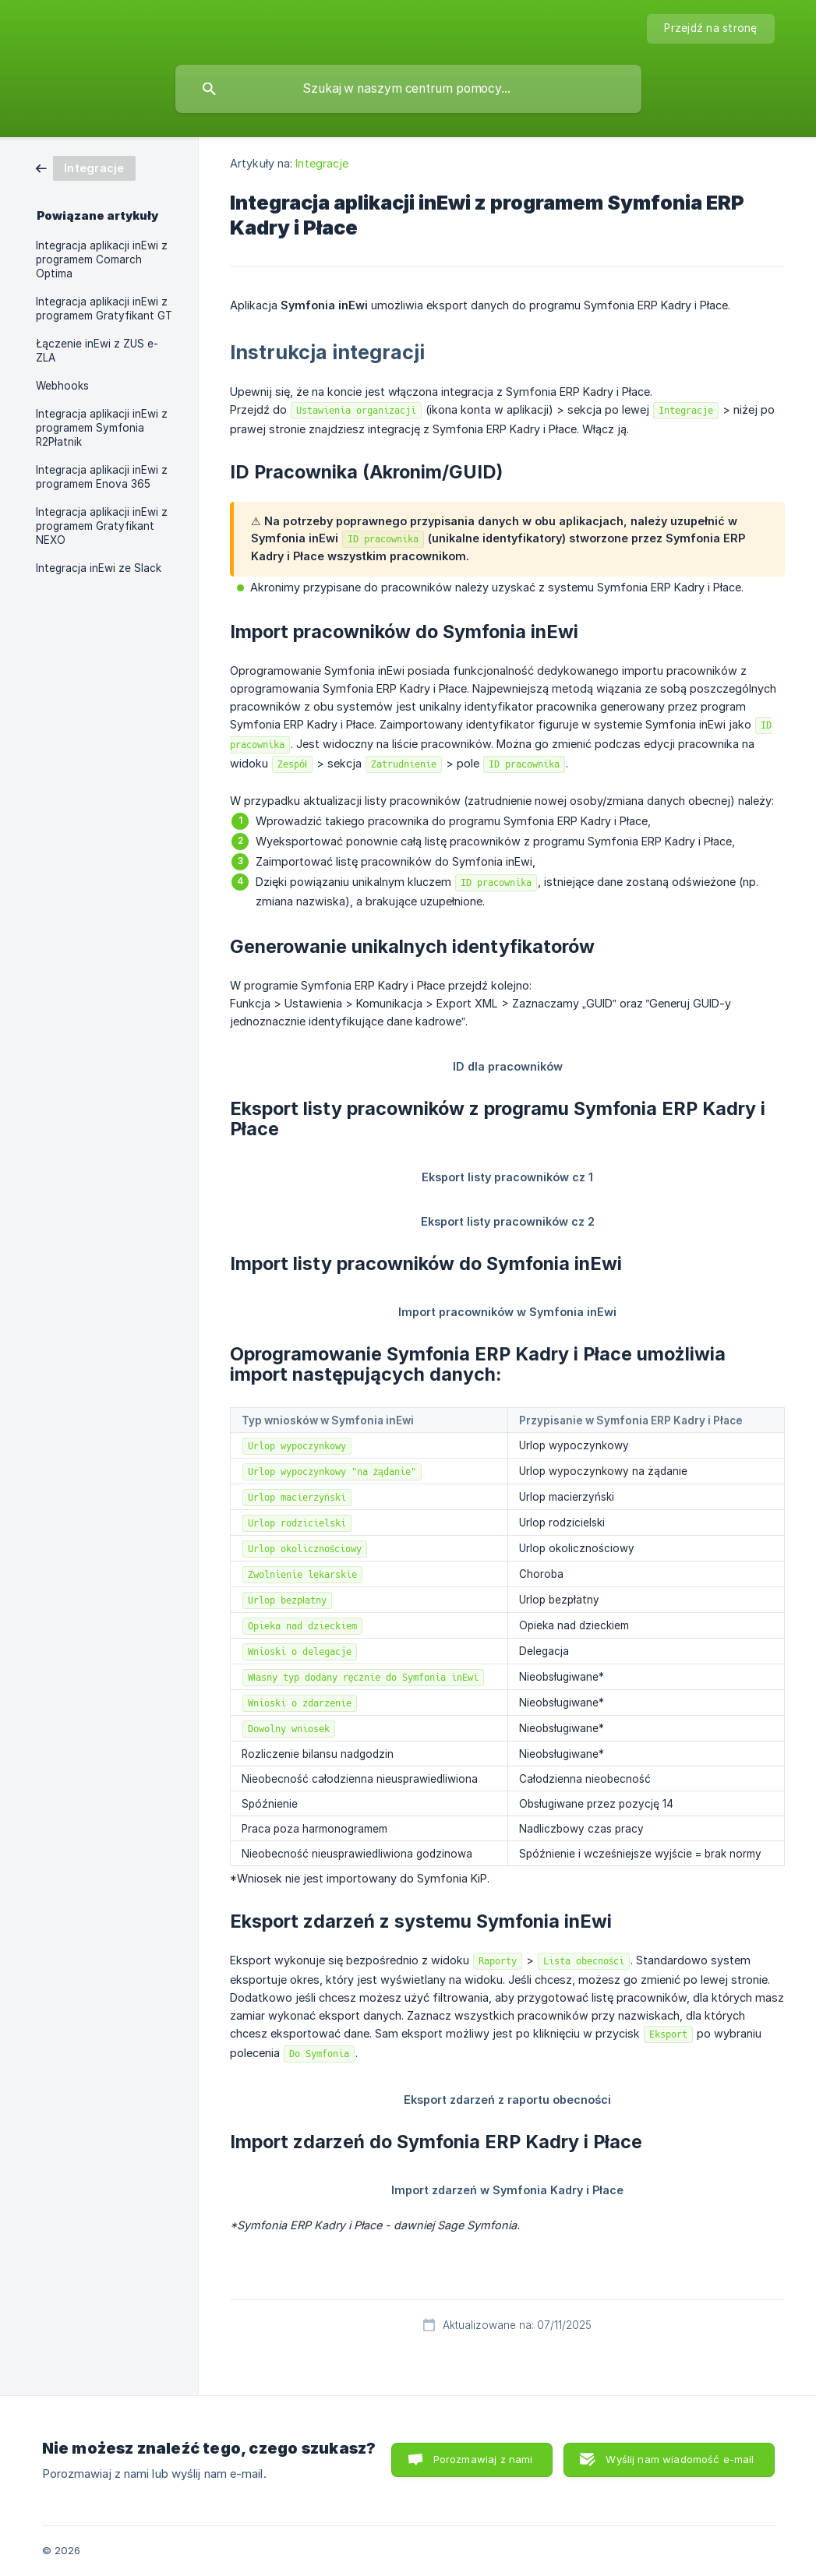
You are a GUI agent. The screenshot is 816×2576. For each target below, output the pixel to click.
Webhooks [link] (62, 385)
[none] (710, 29)
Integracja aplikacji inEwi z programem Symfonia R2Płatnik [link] (102, 428)
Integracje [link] (321, 163)
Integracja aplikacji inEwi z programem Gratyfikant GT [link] (104, 308)
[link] (86, 167)
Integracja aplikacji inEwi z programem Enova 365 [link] (102, 477)
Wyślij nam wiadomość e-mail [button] (680, 2459)
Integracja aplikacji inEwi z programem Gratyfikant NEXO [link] (102, 526)
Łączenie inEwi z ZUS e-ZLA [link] (97, 350)
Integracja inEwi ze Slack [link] (98, 568)
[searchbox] (408, 89)
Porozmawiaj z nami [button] (483, 2459)
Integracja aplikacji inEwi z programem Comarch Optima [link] (102, 259)
